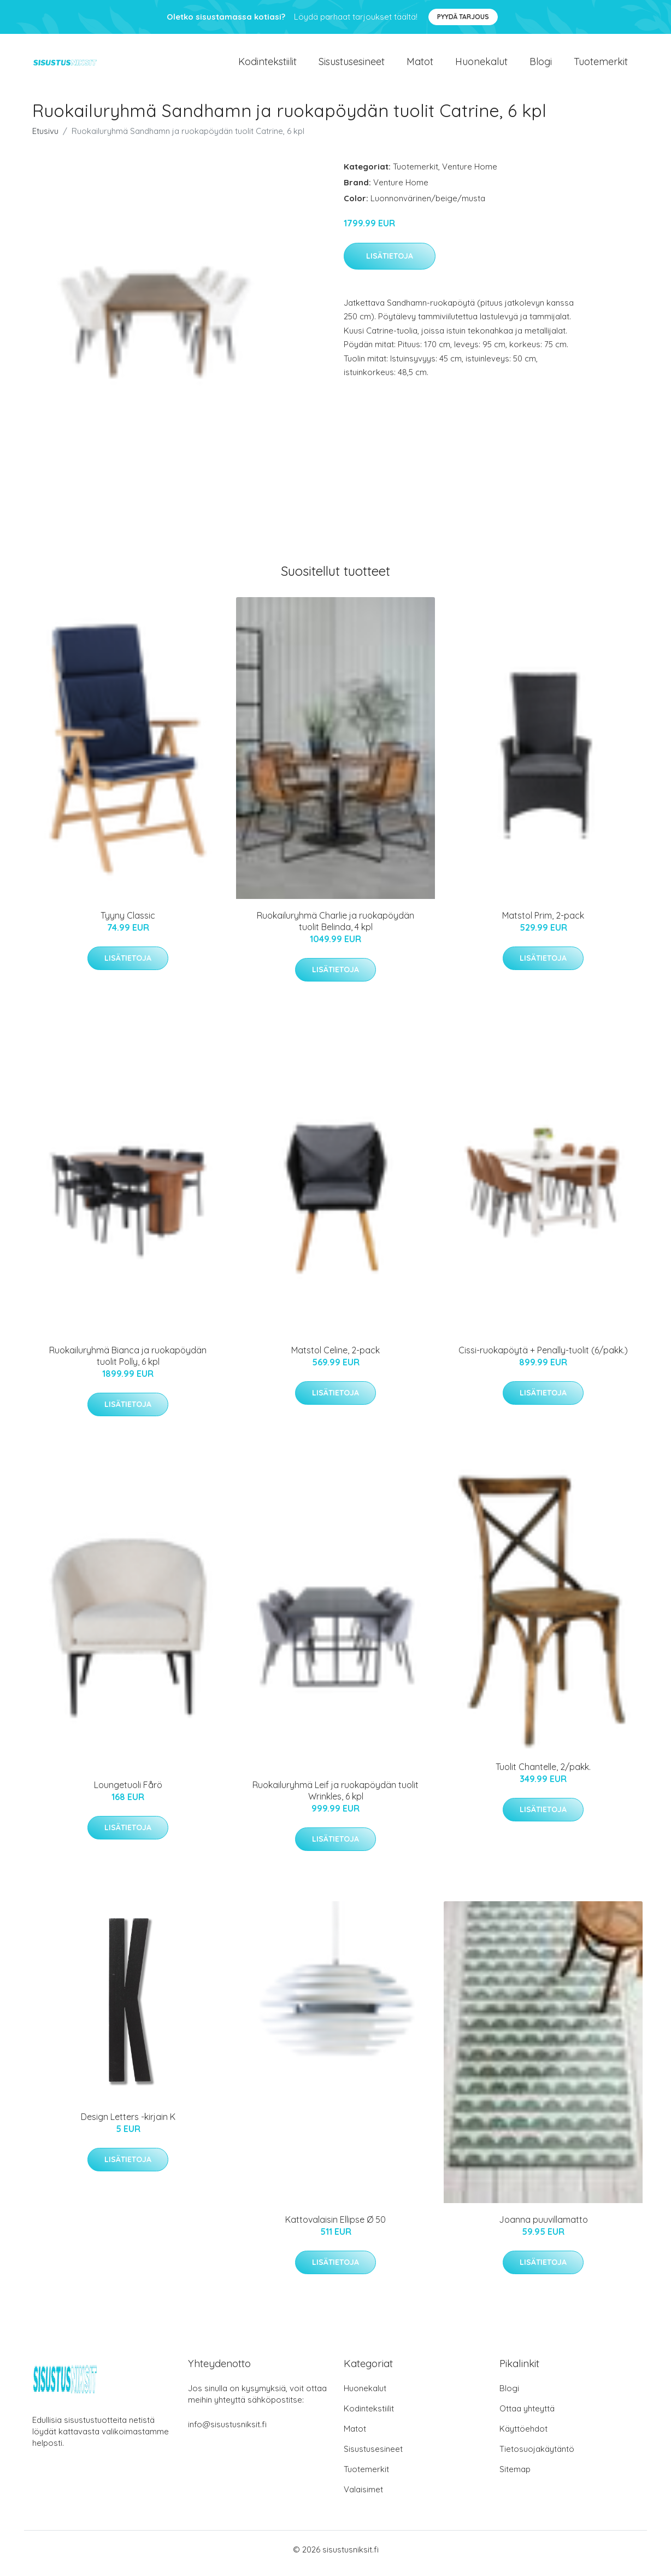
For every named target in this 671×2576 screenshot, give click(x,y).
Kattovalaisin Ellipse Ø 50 (335, 2227)
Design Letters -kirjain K (128, 2124)
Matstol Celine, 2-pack (335, 1357)
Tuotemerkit (601, 65)
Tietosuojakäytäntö (536, 2456)
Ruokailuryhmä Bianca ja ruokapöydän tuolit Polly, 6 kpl (128, 1363)
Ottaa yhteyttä (527, 2416)
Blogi (540, 65)
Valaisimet (363, 2497)
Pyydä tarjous (463, 17)
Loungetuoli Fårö (128, 1792)
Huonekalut (481, 65)
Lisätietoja (389, 263)
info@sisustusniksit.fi (227, 2432)
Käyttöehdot (523, 2436)
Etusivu (45, 138)
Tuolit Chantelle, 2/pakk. (543, 1774)
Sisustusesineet (352, 65)
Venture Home (469, 174)
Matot (420, 65)
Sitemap (515, 2477)
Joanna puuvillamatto (543, 2227)
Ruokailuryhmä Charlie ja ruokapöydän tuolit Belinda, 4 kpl (335, 929)
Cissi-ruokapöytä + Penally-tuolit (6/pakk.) (543, 1357)
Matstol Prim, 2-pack (543, 923)
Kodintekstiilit (267, 65)
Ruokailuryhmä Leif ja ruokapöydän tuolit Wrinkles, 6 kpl (335, 1798)
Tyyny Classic (128, 923)
